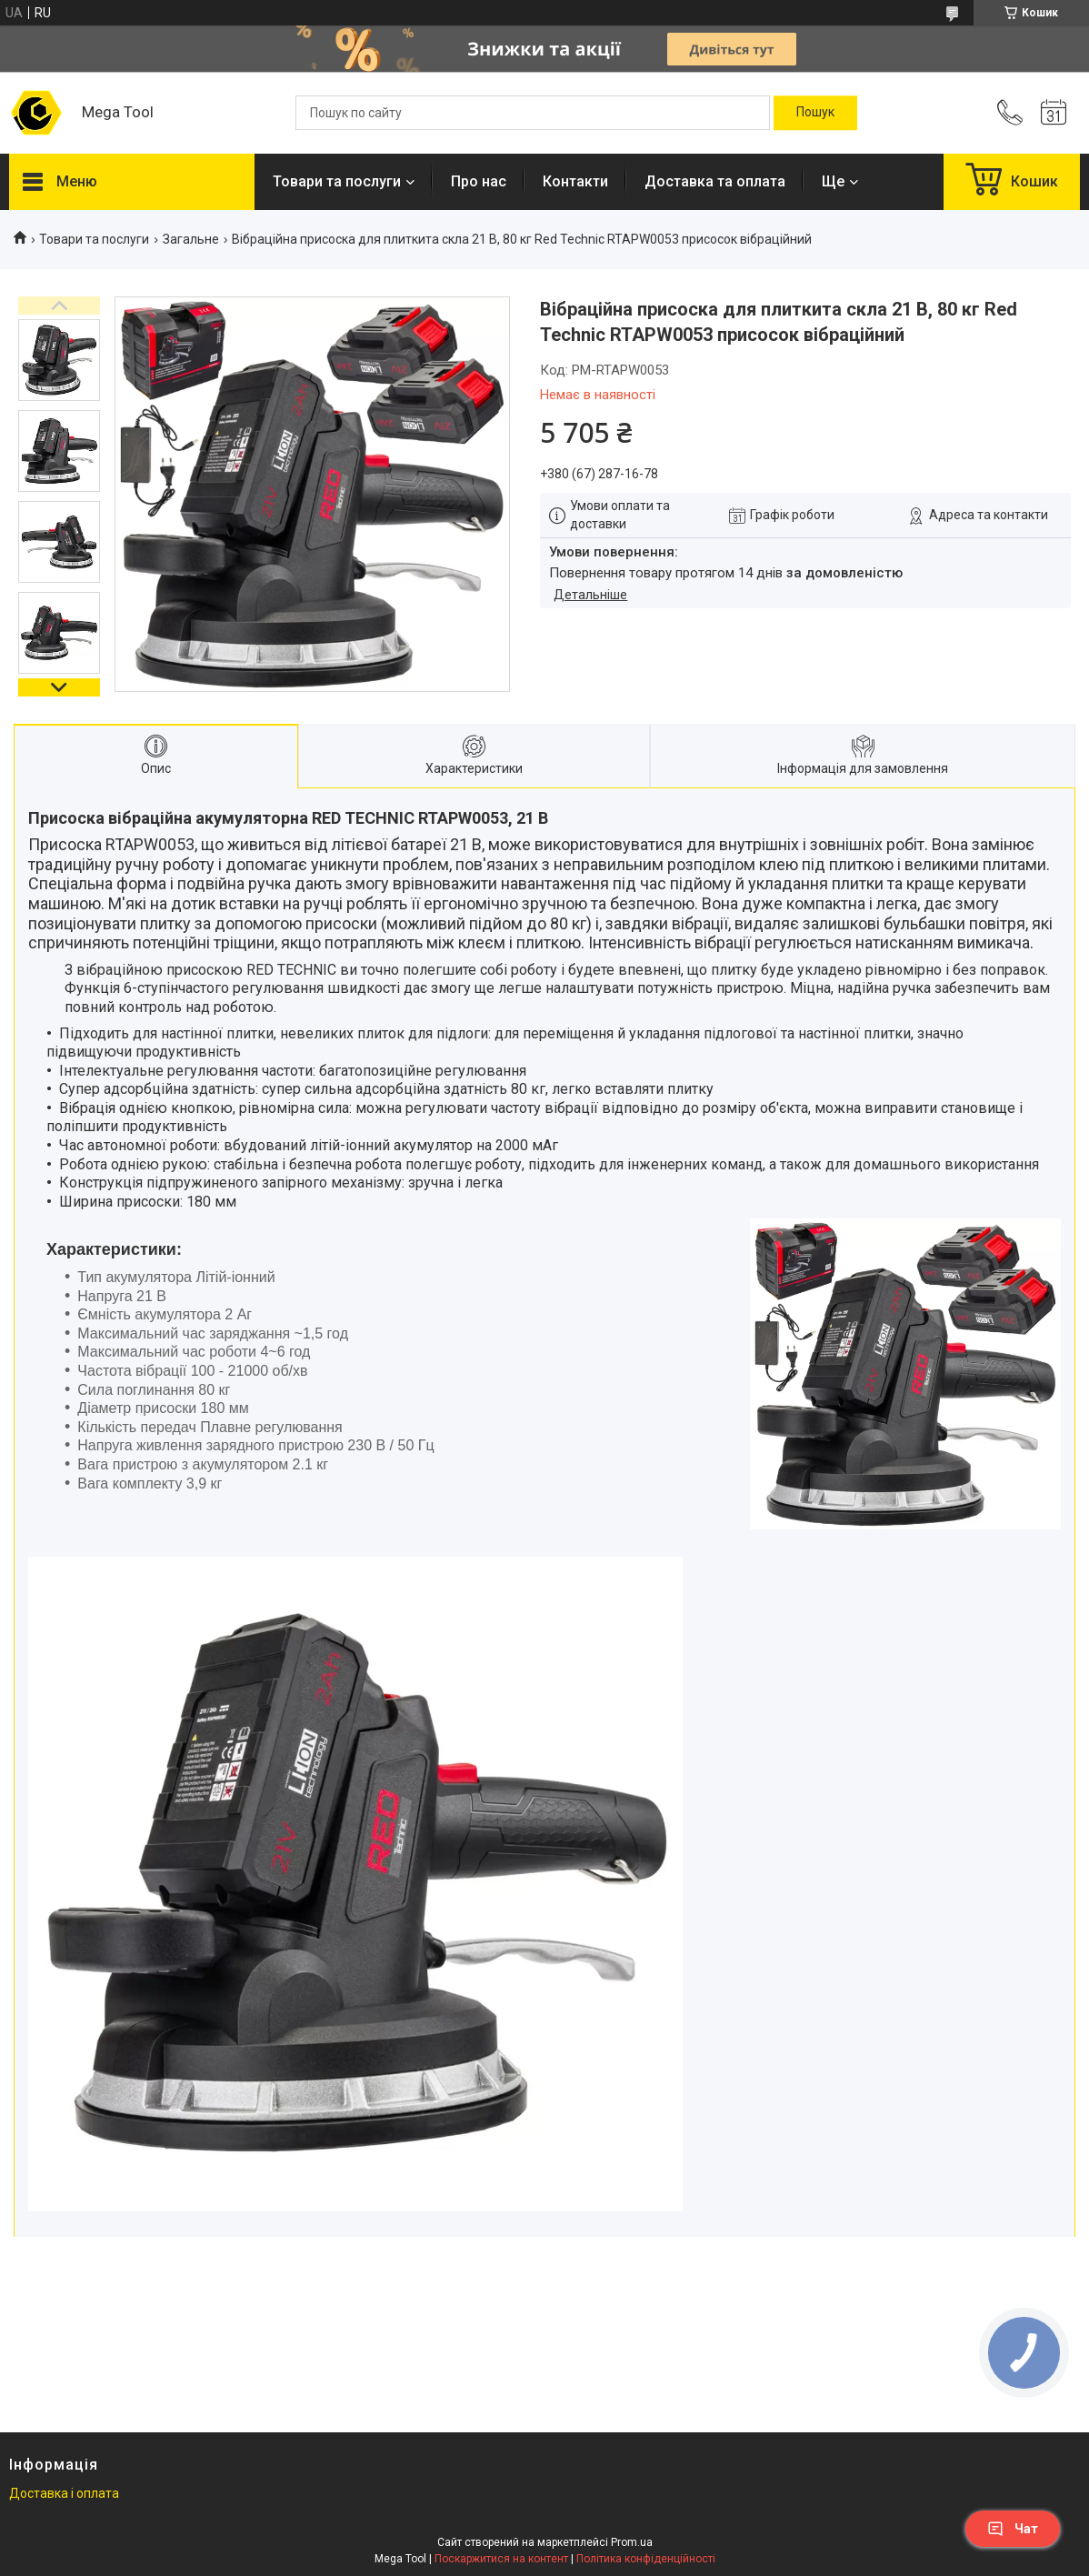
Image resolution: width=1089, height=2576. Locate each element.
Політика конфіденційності (645, 2558)
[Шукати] (815, 112)
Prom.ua (632, 2542)
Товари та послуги (337, 181)
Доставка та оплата (714, 181)
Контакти (575, 181)
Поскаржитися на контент (501, 2558)
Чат (1012, 2529)
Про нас (478, 181)
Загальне (191, 239)
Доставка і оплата (64, 2493)
